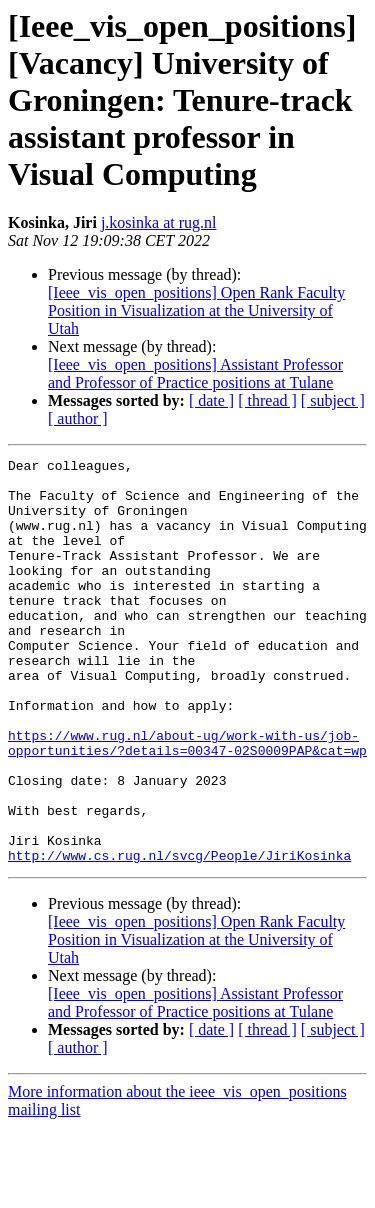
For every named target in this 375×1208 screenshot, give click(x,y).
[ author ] (78, 418)
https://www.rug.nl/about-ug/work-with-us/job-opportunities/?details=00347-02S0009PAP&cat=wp (187, 801)
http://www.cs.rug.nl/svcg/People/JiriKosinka (179, 936)
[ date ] (211, 400)
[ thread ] (267, 400)
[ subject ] (333, 400)
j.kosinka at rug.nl (159, 222)
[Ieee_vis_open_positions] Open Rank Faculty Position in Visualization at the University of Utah (196, 310)
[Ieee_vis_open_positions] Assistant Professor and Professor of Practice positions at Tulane (195, 373)
